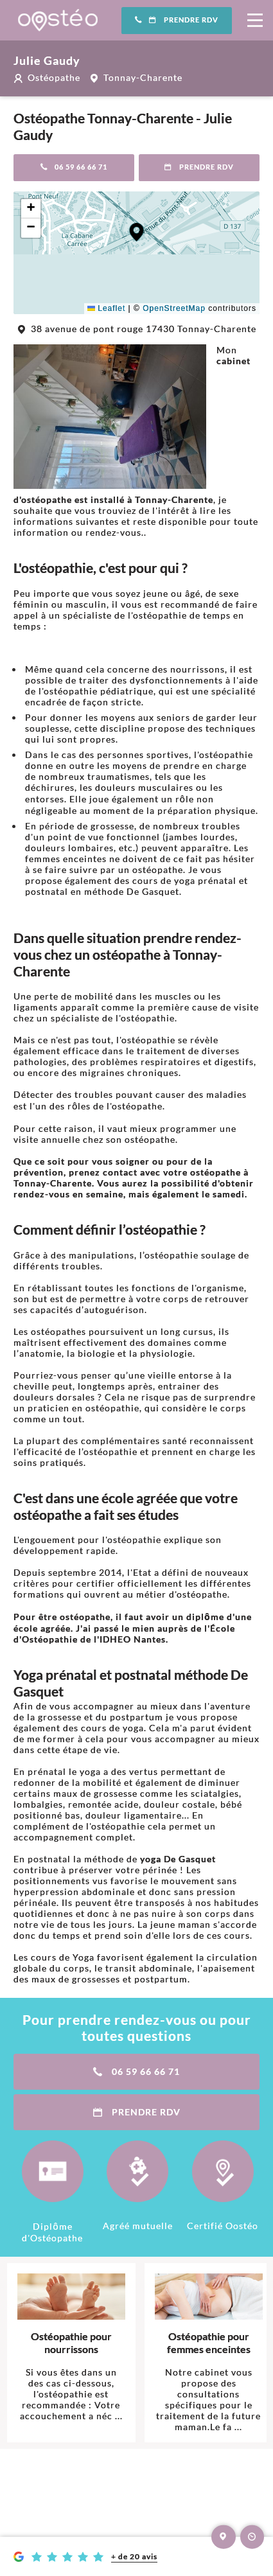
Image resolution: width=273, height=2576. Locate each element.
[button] (136, 232)
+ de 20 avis (134, 2556)
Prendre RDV (176, 20)
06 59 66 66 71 (74, 167)
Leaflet (106, 308)
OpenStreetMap (174, 308)
